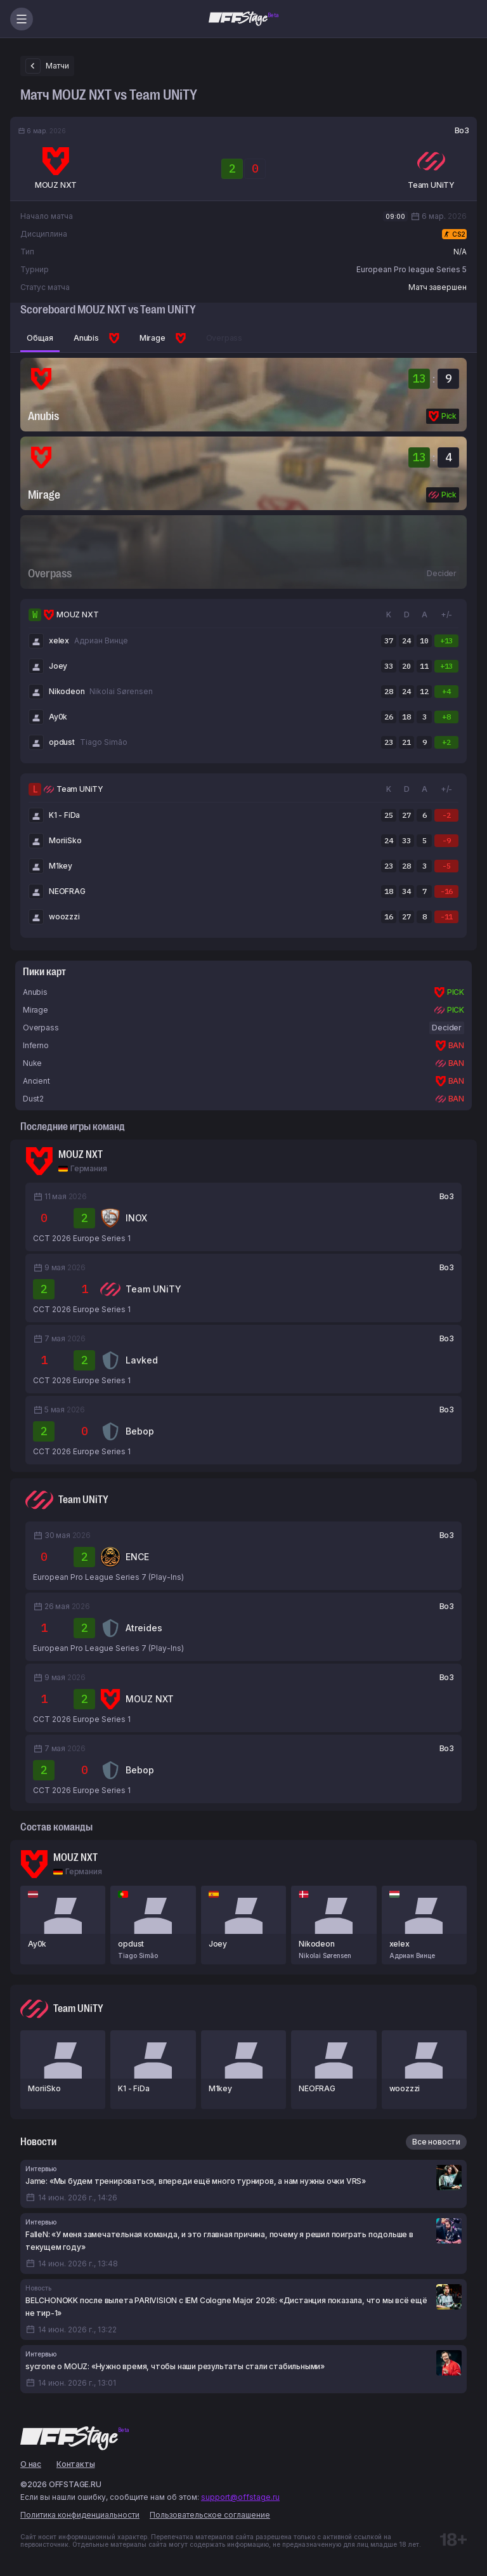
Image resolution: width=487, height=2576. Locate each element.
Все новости (436, 2141)
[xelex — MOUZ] (424, 1925)
